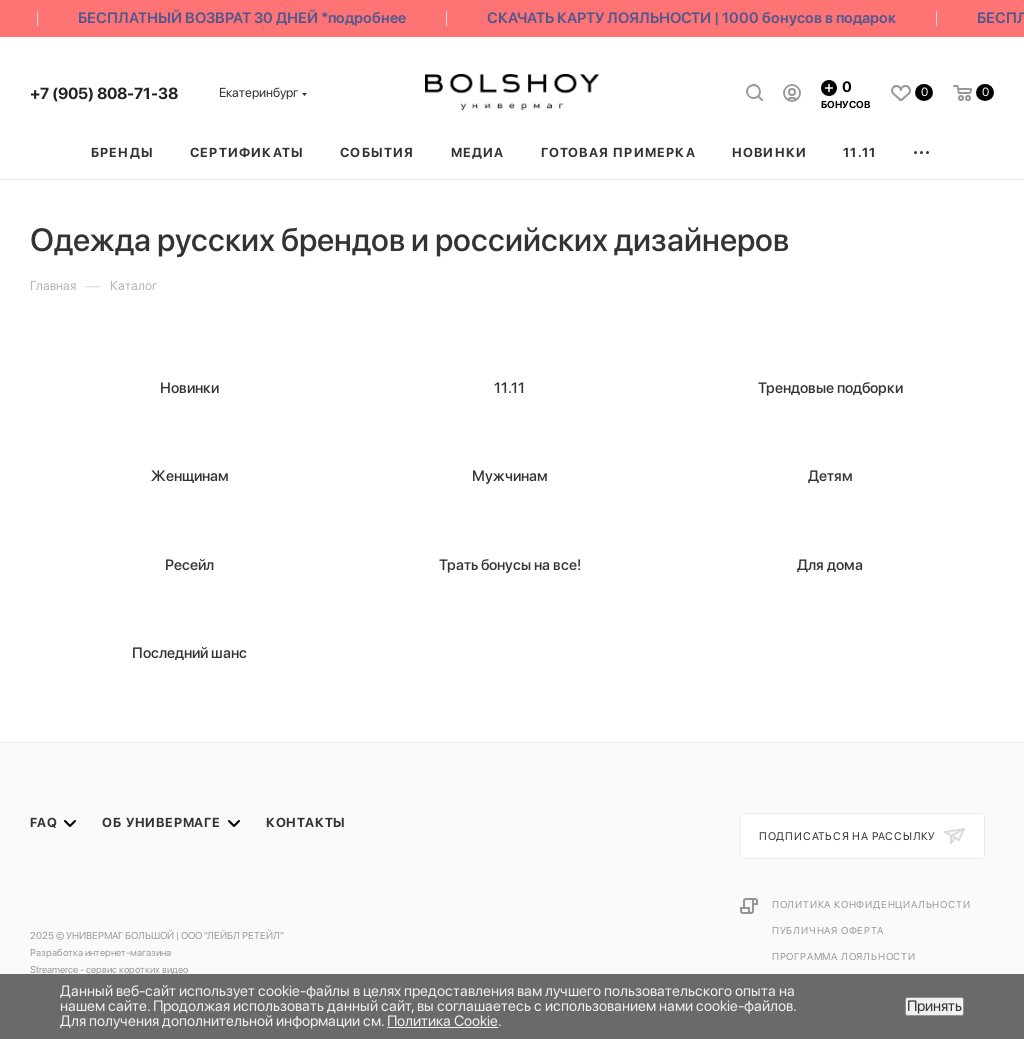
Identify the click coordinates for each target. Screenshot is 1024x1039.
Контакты (306, 822)
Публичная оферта (828, 930)
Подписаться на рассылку (849, 836)
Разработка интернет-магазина (100, 952)
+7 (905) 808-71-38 (104, 93)
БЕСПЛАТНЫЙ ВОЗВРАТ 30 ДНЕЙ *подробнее (248, 18)
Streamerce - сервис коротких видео (109, 969)
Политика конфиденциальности (871, 904)
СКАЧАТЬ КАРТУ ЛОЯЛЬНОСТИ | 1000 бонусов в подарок (697, 18)
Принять (934, 1006)
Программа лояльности (844, 956)
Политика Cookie (442, 1021)
